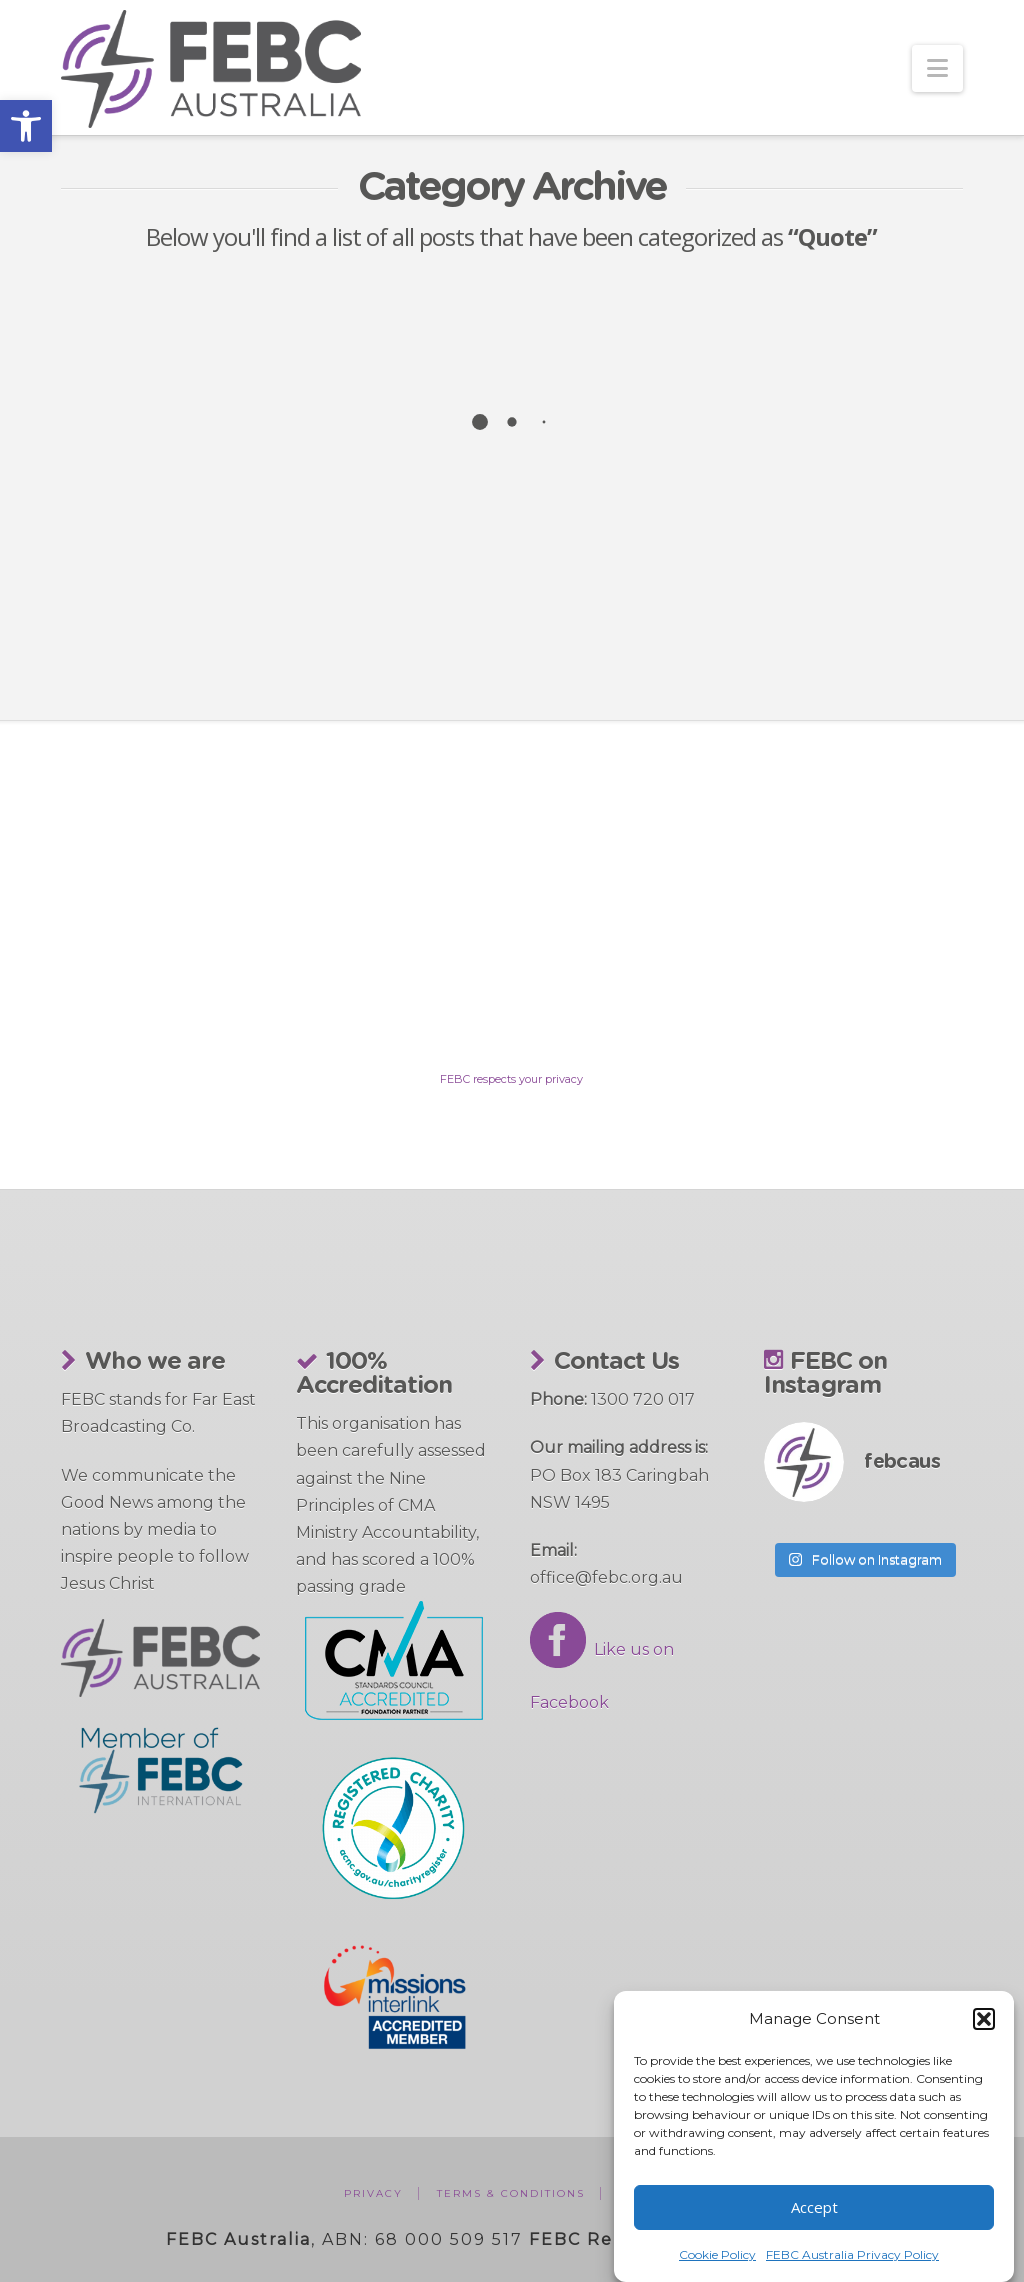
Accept (814, 2207)
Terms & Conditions (511, 2193)
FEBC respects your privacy (511, 1079)
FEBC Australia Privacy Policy (852, 2254)
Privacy (373, 2193)
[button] (26, 126)
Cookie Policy (717, 2254)
